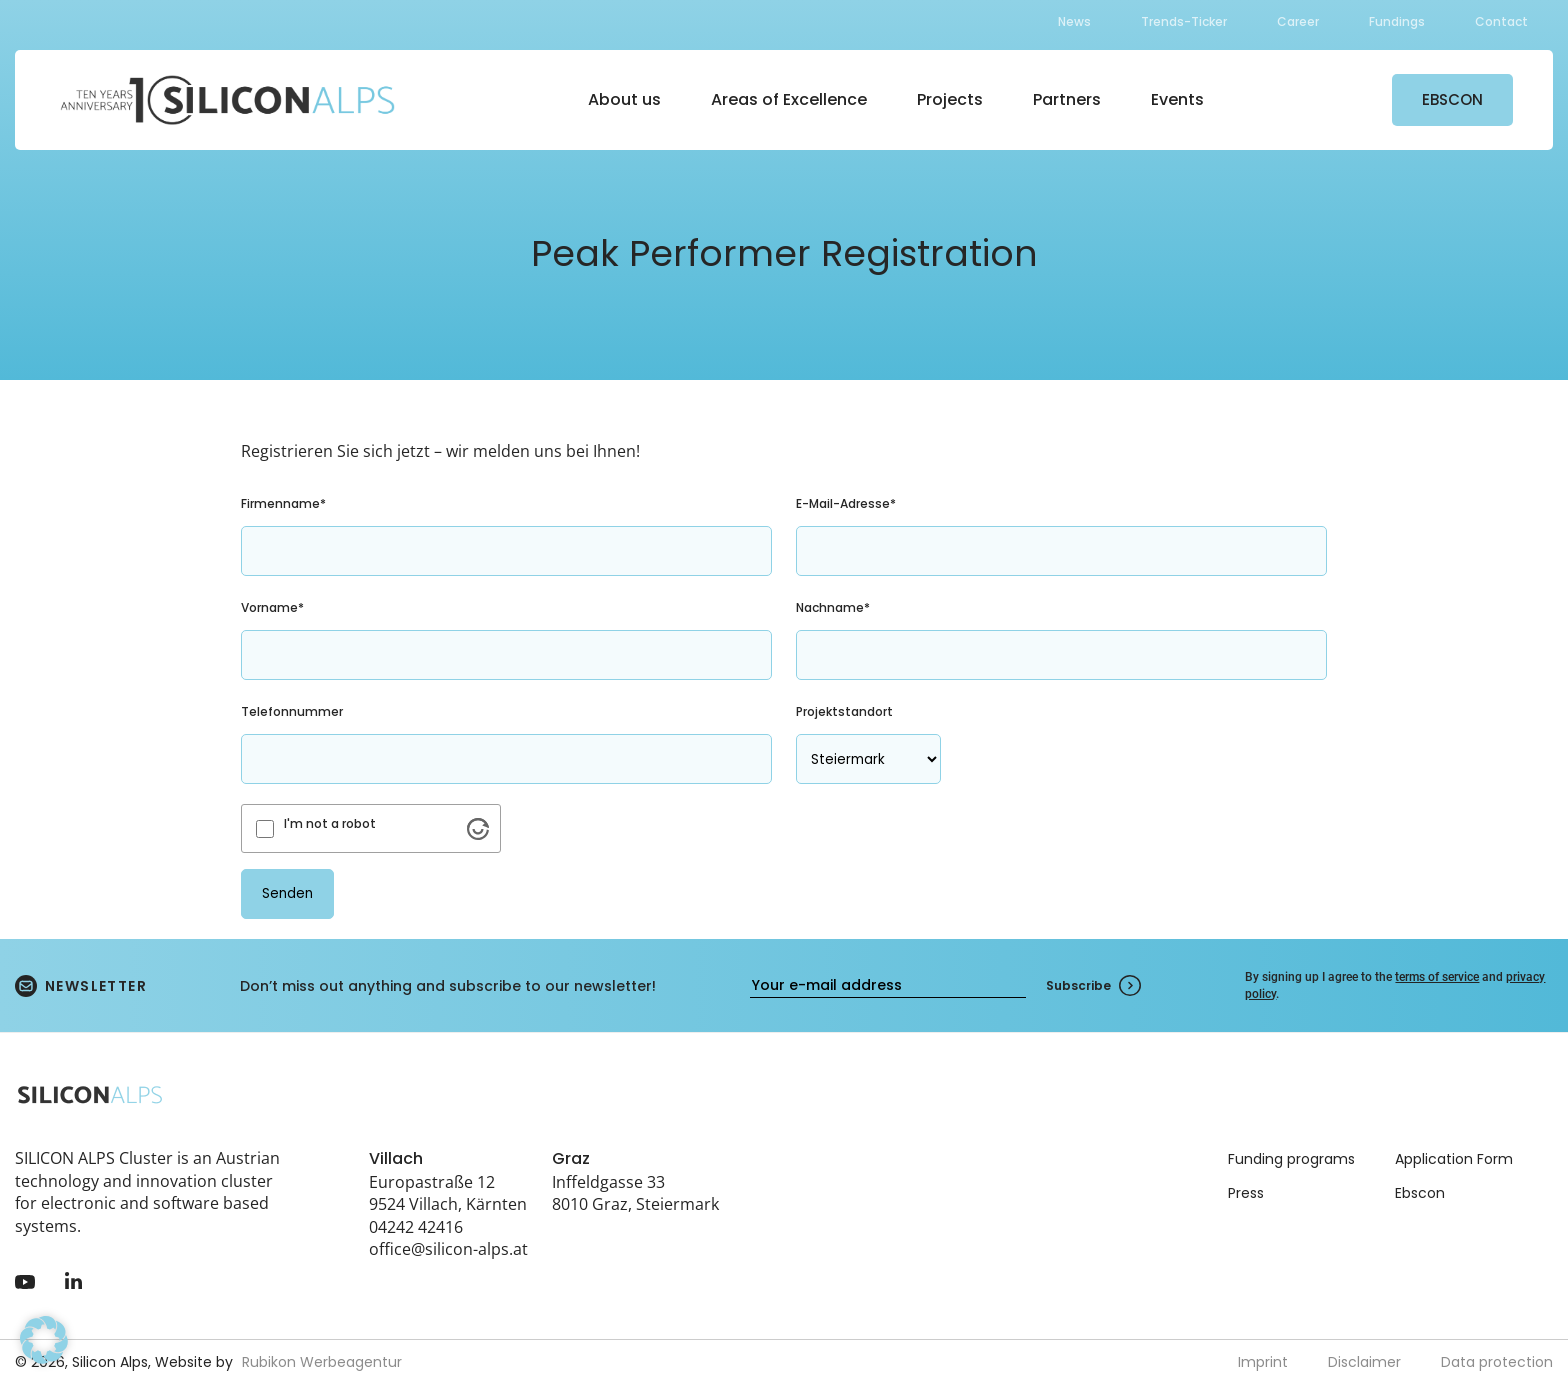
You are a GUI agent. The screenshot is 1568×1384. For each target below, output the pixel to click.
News (1074, 21)
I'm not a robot (330, 824)
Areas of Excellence (789, 99)
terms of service (1437, 977)
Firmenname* (283, 503)
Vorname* (272, 607)
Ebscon (1420, 1193)
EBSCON (1452, 99)
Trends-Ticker (1184, 21)
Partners (1067, 99)
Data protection (1497, 1362)
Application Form (1454, 1159)
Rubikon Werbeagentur (322, 1362)
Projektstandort (844, 711)
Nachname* (833, 607)
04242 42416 (416, 1227)
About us (624, 99)
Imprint (1263, 1362)
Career (1298, 21)
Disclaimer (1364, 1362)
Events (1177, 99)
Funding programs (1291, 1159)
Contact (1501, 21)
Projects (950, 99)
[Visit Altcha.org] (478, 829)
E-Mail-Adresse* (846, 503)
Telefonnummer (292, 711)
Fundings (1397, 21)
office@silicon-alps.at (448, 1249)
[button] (44, 1340)
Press (1246, 1193)
